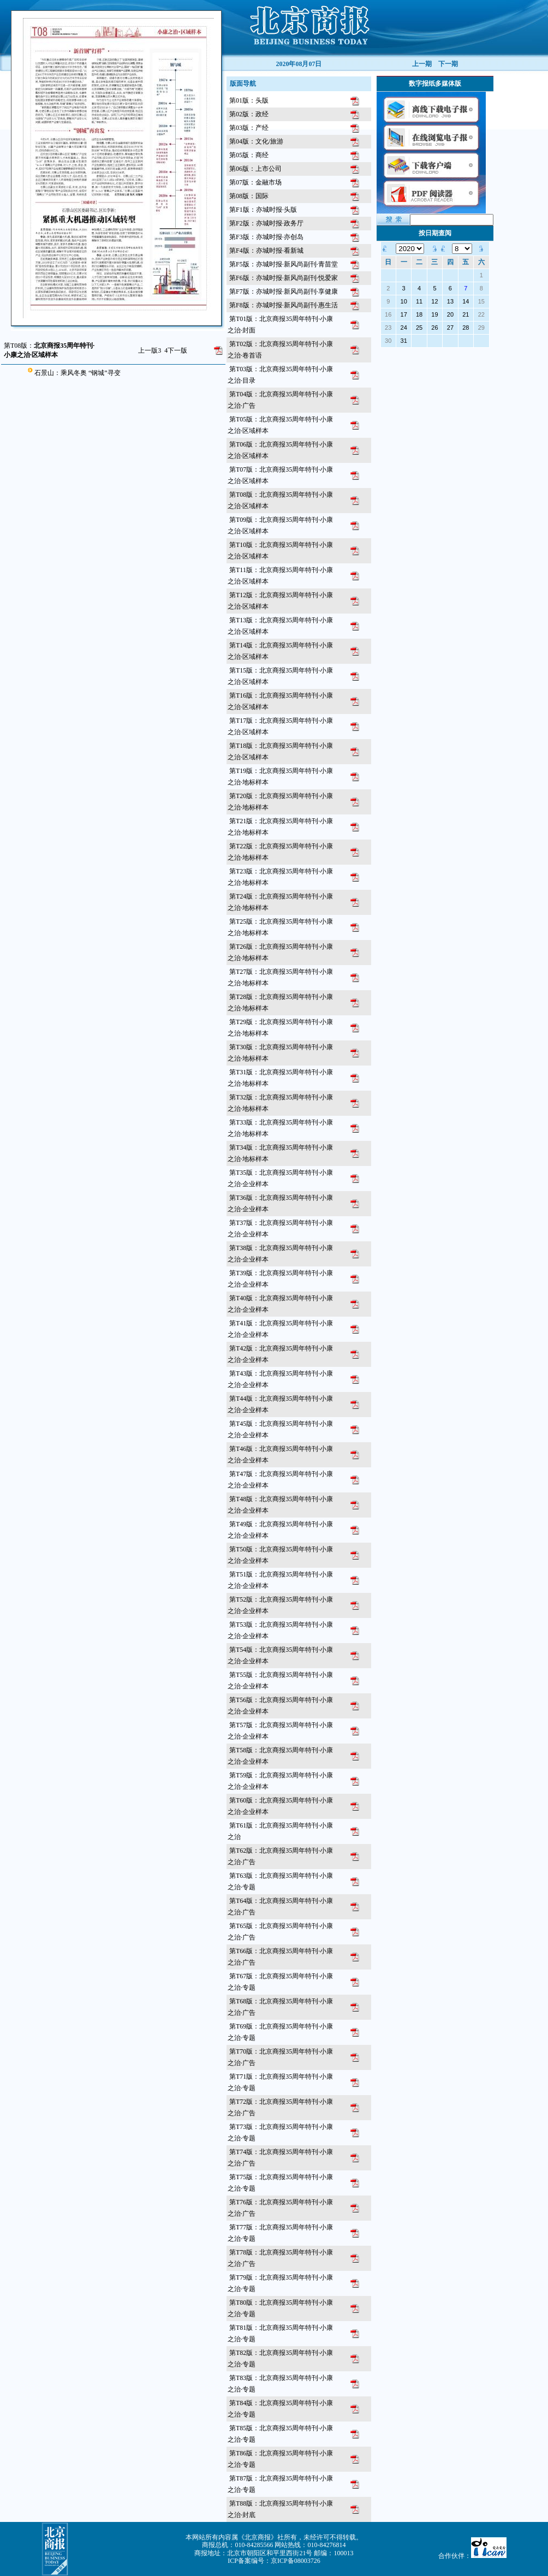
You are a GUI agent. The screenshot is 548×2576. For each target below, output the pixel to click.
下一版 (175, 350)
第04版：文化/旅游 (256, 141)
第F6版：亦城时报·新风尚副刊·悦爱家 (283, 278)
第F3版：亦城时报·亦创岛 (266, 237)
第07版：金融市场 (255, 182)
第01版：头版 (249, 100)
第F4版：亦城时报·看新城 (266, 250)
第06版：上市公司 (255, 168)
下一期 (448, 64)
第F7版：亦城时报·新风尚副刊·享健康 (283, 291)
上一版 (149, 350)
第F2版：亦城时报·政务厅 (266, 223)
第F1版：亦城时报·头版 (263, 209)
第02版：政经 (249, 114)
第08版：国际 (249, 196)
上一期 (422, 64)
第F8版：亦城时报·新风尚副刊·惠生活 (283, 305)
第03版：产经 (249, 128)
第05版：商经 (249, 155)
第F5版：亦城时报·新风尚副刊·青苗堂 (283, 264)
